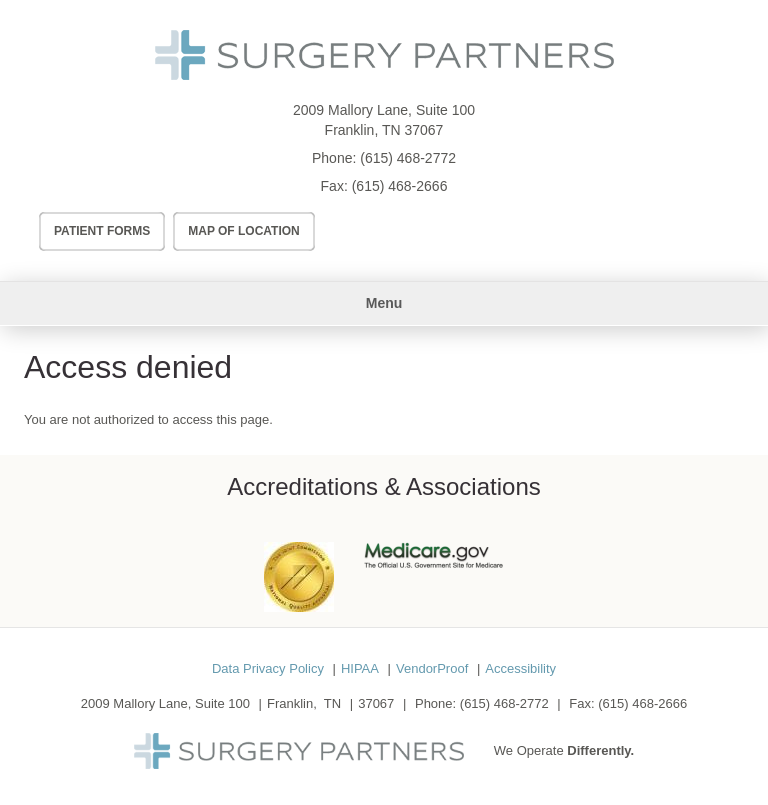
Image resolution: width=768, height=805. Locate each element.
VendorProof (432, 668)
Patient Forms (102, 231)
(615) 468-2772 (408, 158)
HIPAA (360, 668)
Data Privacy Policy (268, 668)
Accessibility (520, 668)
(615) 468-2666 (400, 186)
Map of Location (244, 231)
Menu (384, 303)
